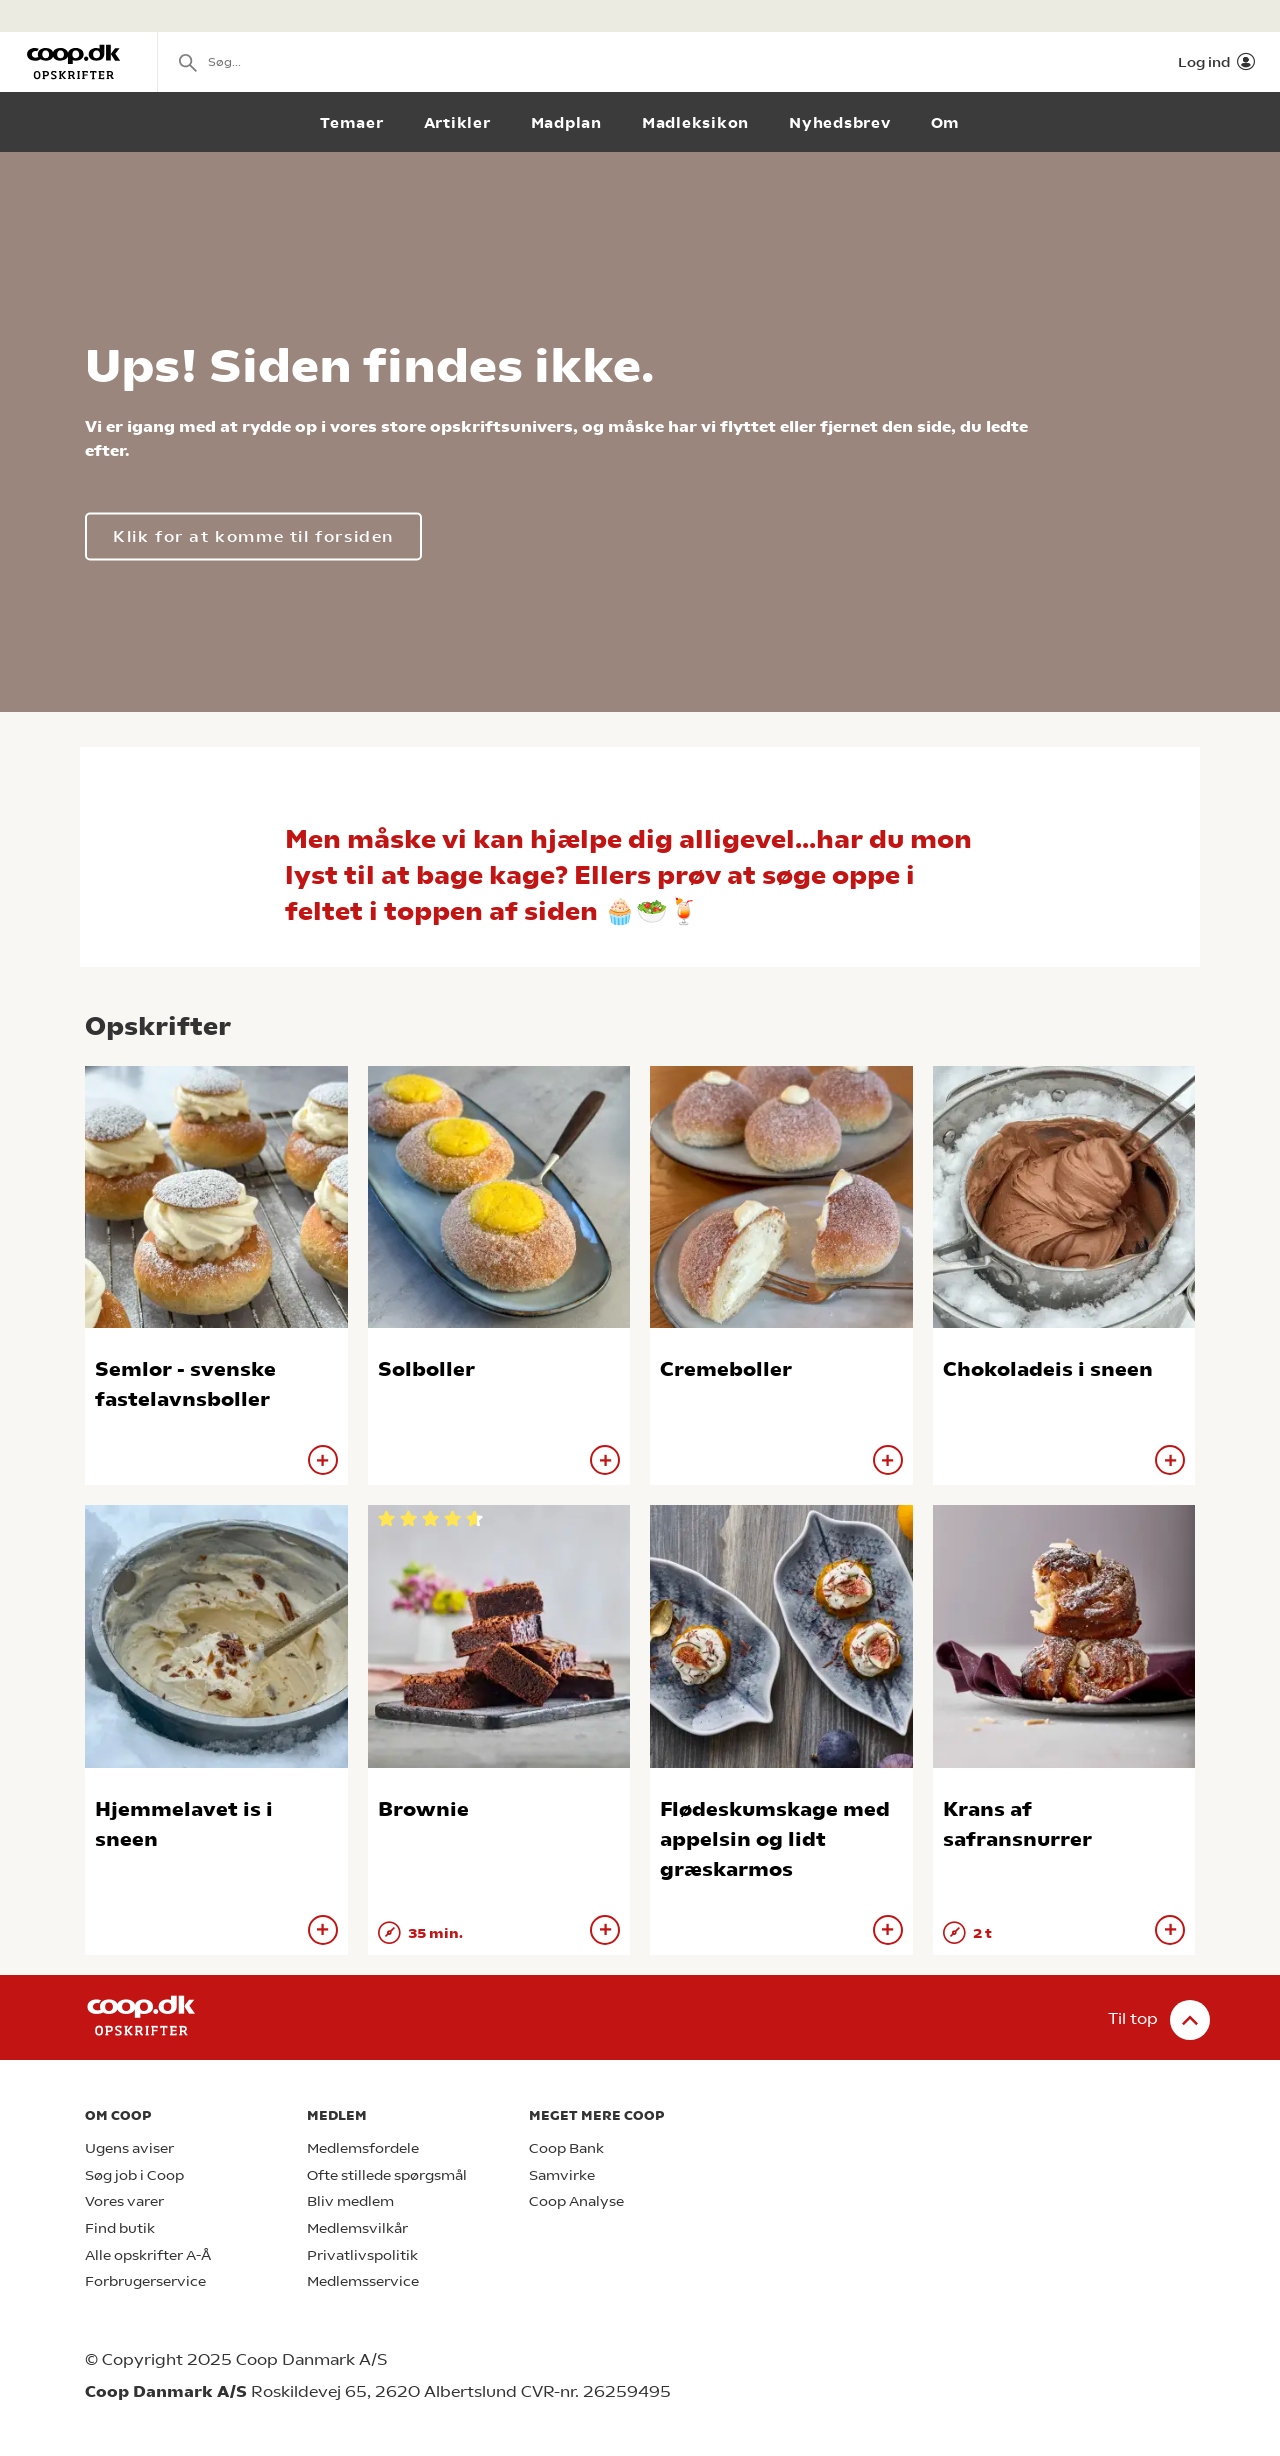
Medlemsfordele (363, 2148)
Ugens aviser (129, 2148)
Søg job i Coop (134, 2175)
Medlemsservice (363, 2281)
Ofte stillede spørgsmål (387, 2175)
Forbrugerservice (145, 2281)
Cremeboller (726, 1369)
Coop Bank (566, 2148)
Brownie (423, 1809)
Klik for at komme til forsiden (253, 536)
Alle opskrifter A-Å (148, 2255)
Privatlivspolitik (362, 2255)
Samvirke (562, 2175)
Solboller (426, 1369)
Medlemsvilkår (357, 2228)
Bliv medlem (350, 2201)
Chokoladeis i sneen (1048, 1369)
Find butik (120, 2228)
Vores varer (124, 2201)
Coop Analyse (576, 2201)
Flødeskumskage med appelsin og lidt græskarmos (775, 1839)
